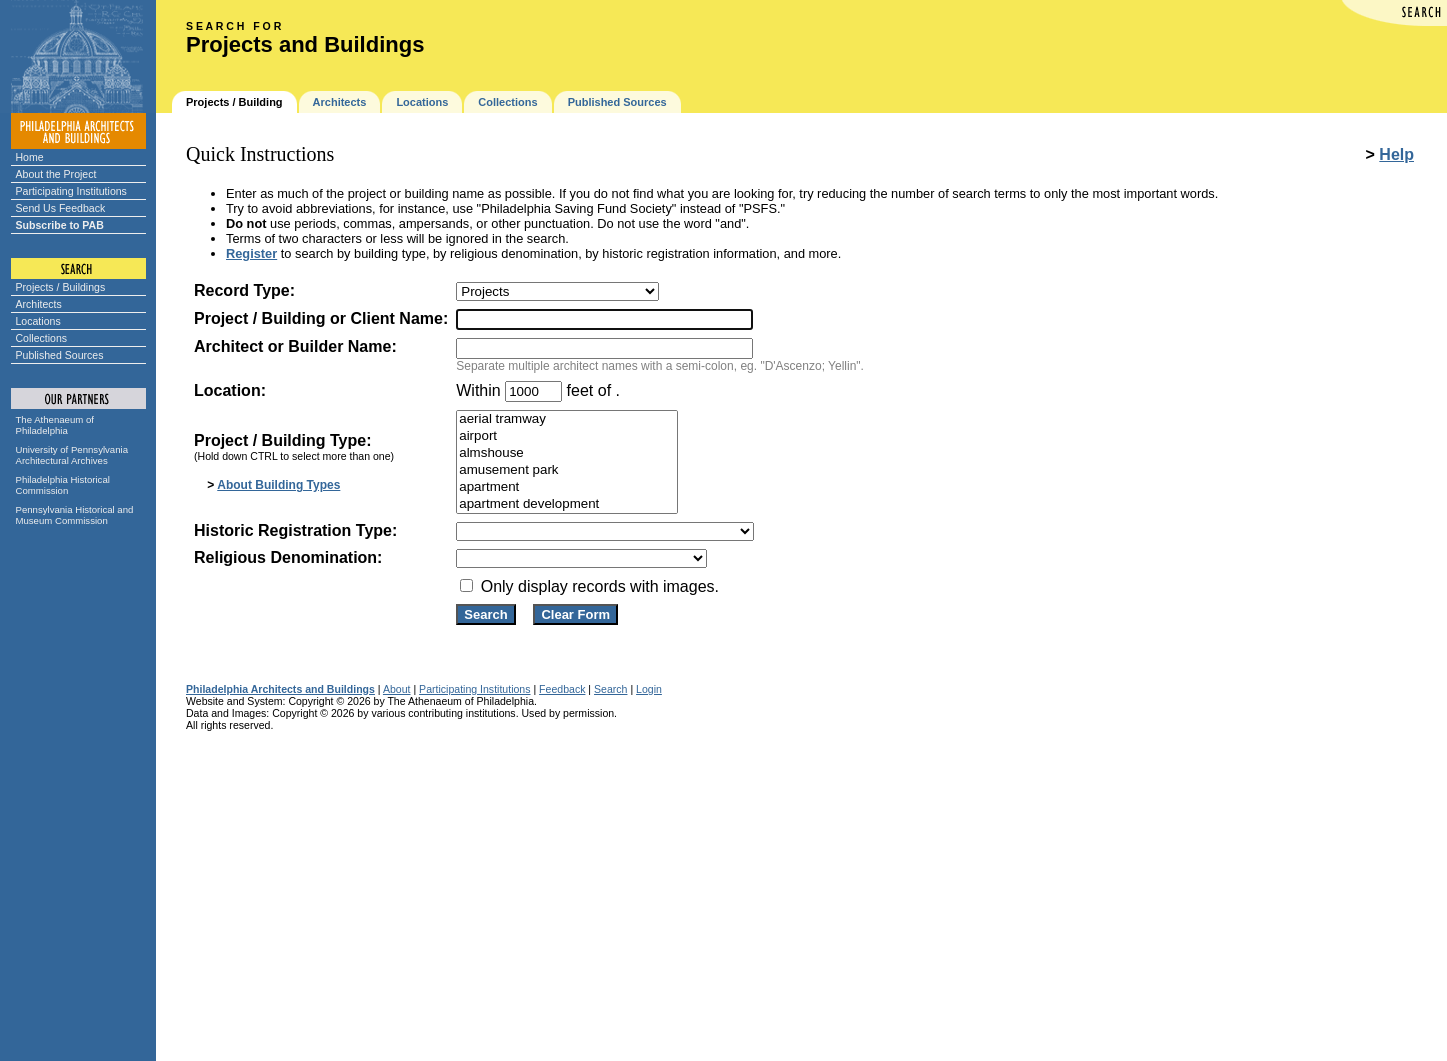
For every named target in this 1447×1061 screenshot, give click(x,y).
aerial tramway (567, 419)
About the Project (56, 174)
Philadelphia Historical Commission (63, 485)
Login (649, 689)
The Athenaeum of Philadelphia (55, 425)
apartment (567, 487)
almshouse (567, 453)
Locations (38, 321)
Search (610, 689)
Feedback (562, 689)
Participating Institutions (71, 191)
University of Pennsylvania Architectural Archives (72, 455)
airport (567, 436)
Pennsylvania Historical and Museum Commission (75, 515)
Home (30, 157)
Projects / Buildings (61, 287)
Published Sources (60, 355)
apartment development (567, 504)
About (397, 689)
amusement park (567, 470)
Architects (39, 304)
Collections (42, 338)
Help (1396, 154)
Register (251, 253)
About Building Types (278, 485)
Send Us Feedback (61, 208)
